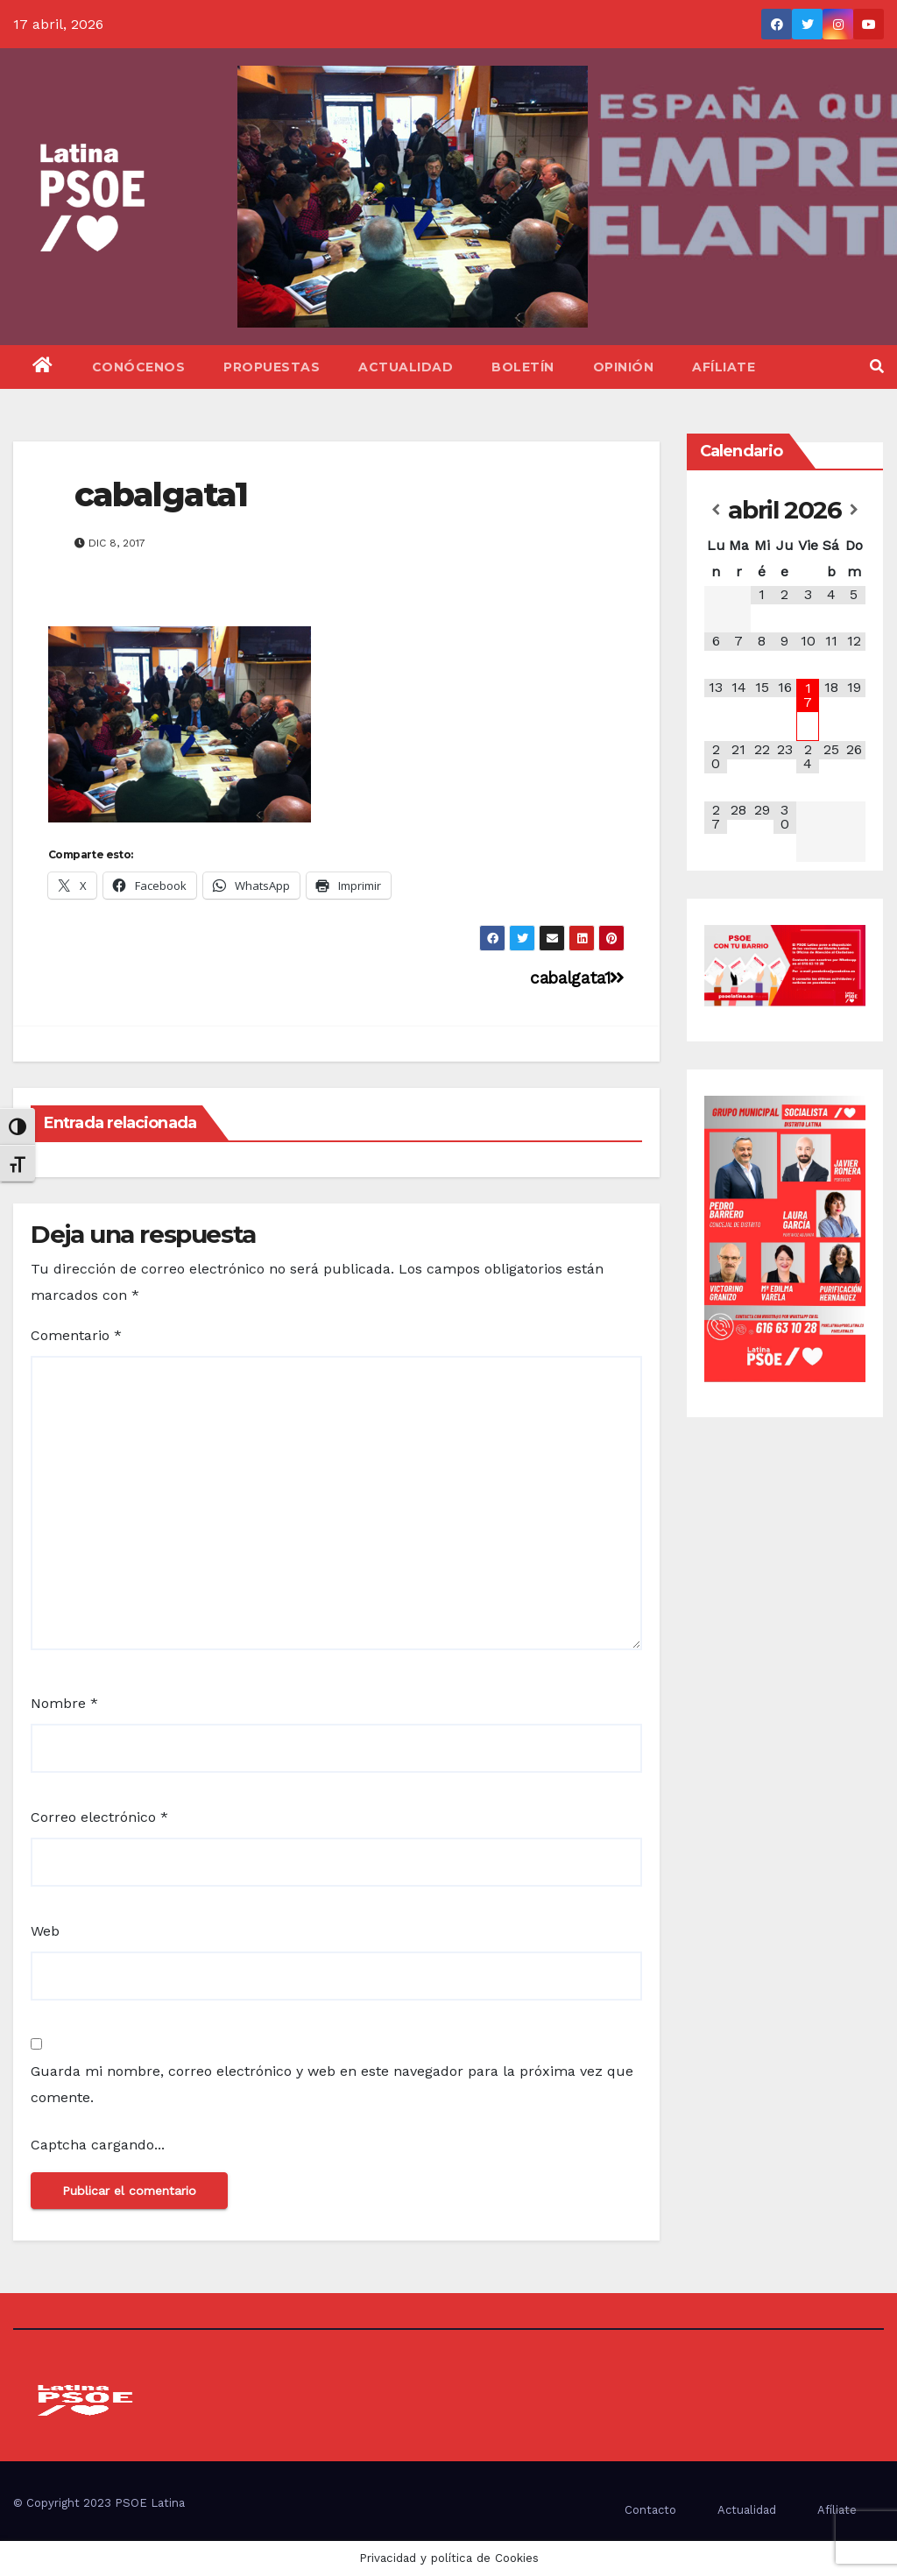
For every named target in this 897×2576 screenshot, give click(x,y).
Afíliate (723, 367)
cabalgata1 (160, 494)
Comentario (76, 1335)
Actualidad (405, 367)
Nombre (64, 1703)
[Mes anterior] (715, 510)
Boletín (522, 367)
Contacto (650, 2509)
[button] (877, 366)
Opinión (623, 367)
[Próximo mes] (854, 510)
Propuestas (271, 367)
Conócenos (139, 367)
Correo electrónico (99, 1817)
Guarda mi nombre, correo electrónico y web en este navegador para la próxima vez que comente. (332, 2084)
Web (45, 1931)
